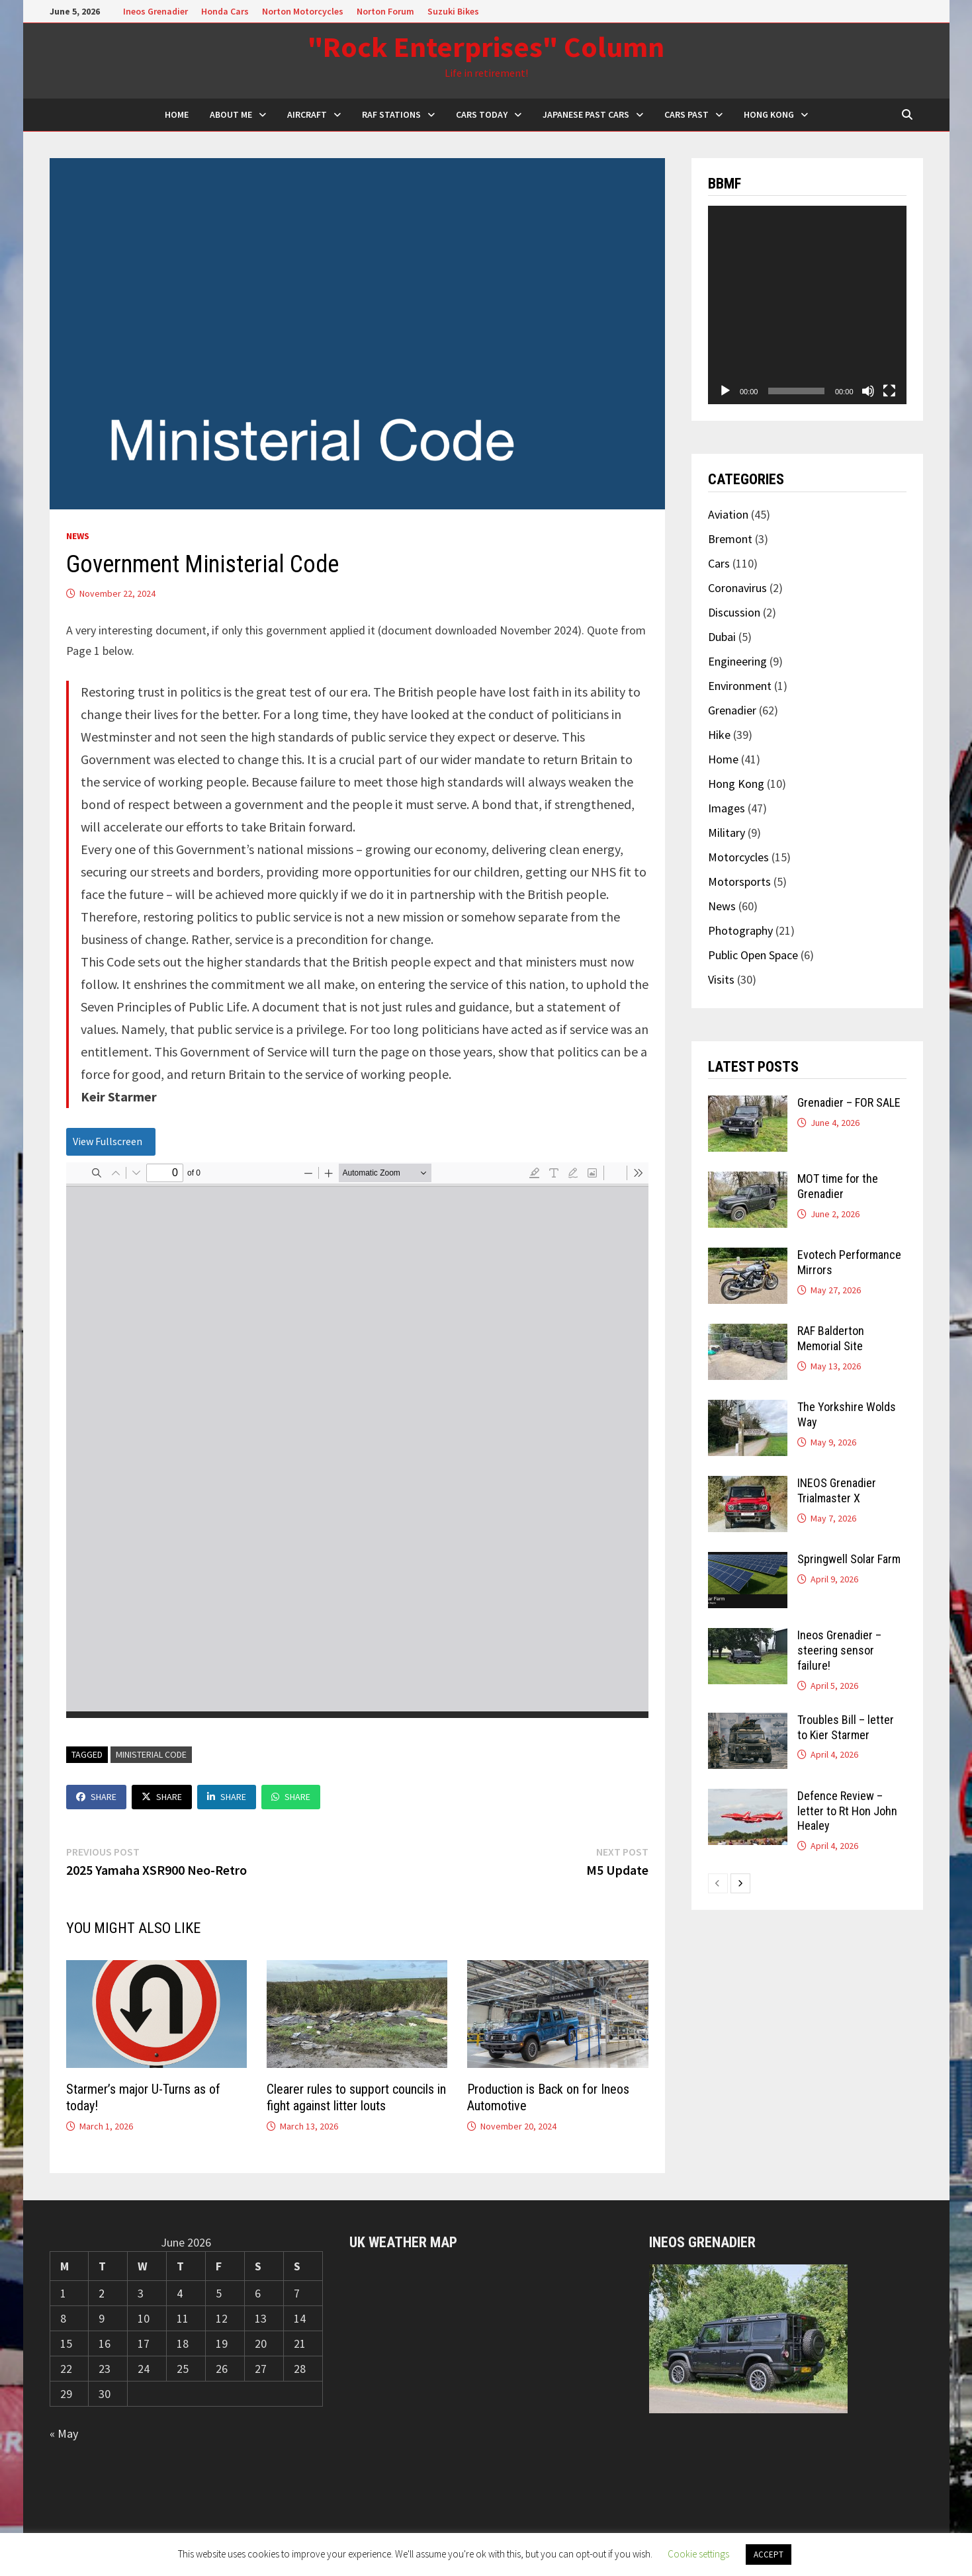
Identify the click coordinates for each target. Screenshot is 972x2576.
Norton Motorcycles (302, 11)
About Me (231, 114)
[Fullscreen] (889, 391)
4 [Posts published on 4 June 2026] (180, 2293)
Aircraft (307, 114)
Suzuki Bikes (453, 11)
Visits (721, 979)
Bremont (730, 538)
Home (723, 759)
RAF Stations (391, 114)
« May (64, 2433)
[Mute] (868, 391)
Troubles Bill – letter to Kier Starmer (845, 1727)
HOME (177, 114)
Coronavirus (737, 587)
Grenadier (732, 710)
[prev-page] (718, 1883)
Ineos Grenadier (155, 11)
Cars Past (686, 114)
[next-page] (740, 1883)
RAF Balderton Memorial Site (830, 1338)
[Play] (725, 391)
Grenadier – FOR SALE (849, 1102)
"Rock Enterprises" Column (486, 46)
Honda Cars (225, 11)
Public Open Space (753, 955)
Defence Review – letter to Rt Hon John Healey (847, 1811)
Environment (740, 685)
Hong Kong (769, 114)
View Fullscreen (107, 1141)
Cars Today (482, 114)
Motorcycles (738, 857)
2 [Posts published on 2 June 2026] (102, 2293)
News (77, 536)
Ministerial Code (151, 1754)
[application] (807, 305)
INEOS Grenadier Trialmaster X (836, 1490)
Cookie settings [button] (698, 2554)
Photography (740, 930)
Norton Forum (385, 11)
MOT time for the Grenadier (837, 1186)
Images (726, 808)
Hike (719, 734)
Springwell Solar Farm (849, 1559)
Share (96, 1797)
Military (726, 832)
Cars (719, 563)
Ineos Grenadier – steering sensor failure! (839, 1650)
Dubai (722, 636)
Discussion (734, 612)
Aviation (728, 514)
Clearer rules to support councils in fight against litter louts (356, 2097)
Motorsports (739, 881)
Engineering (737, 661)
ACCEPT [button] (768, 2554)
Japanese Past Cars (586, 114)
